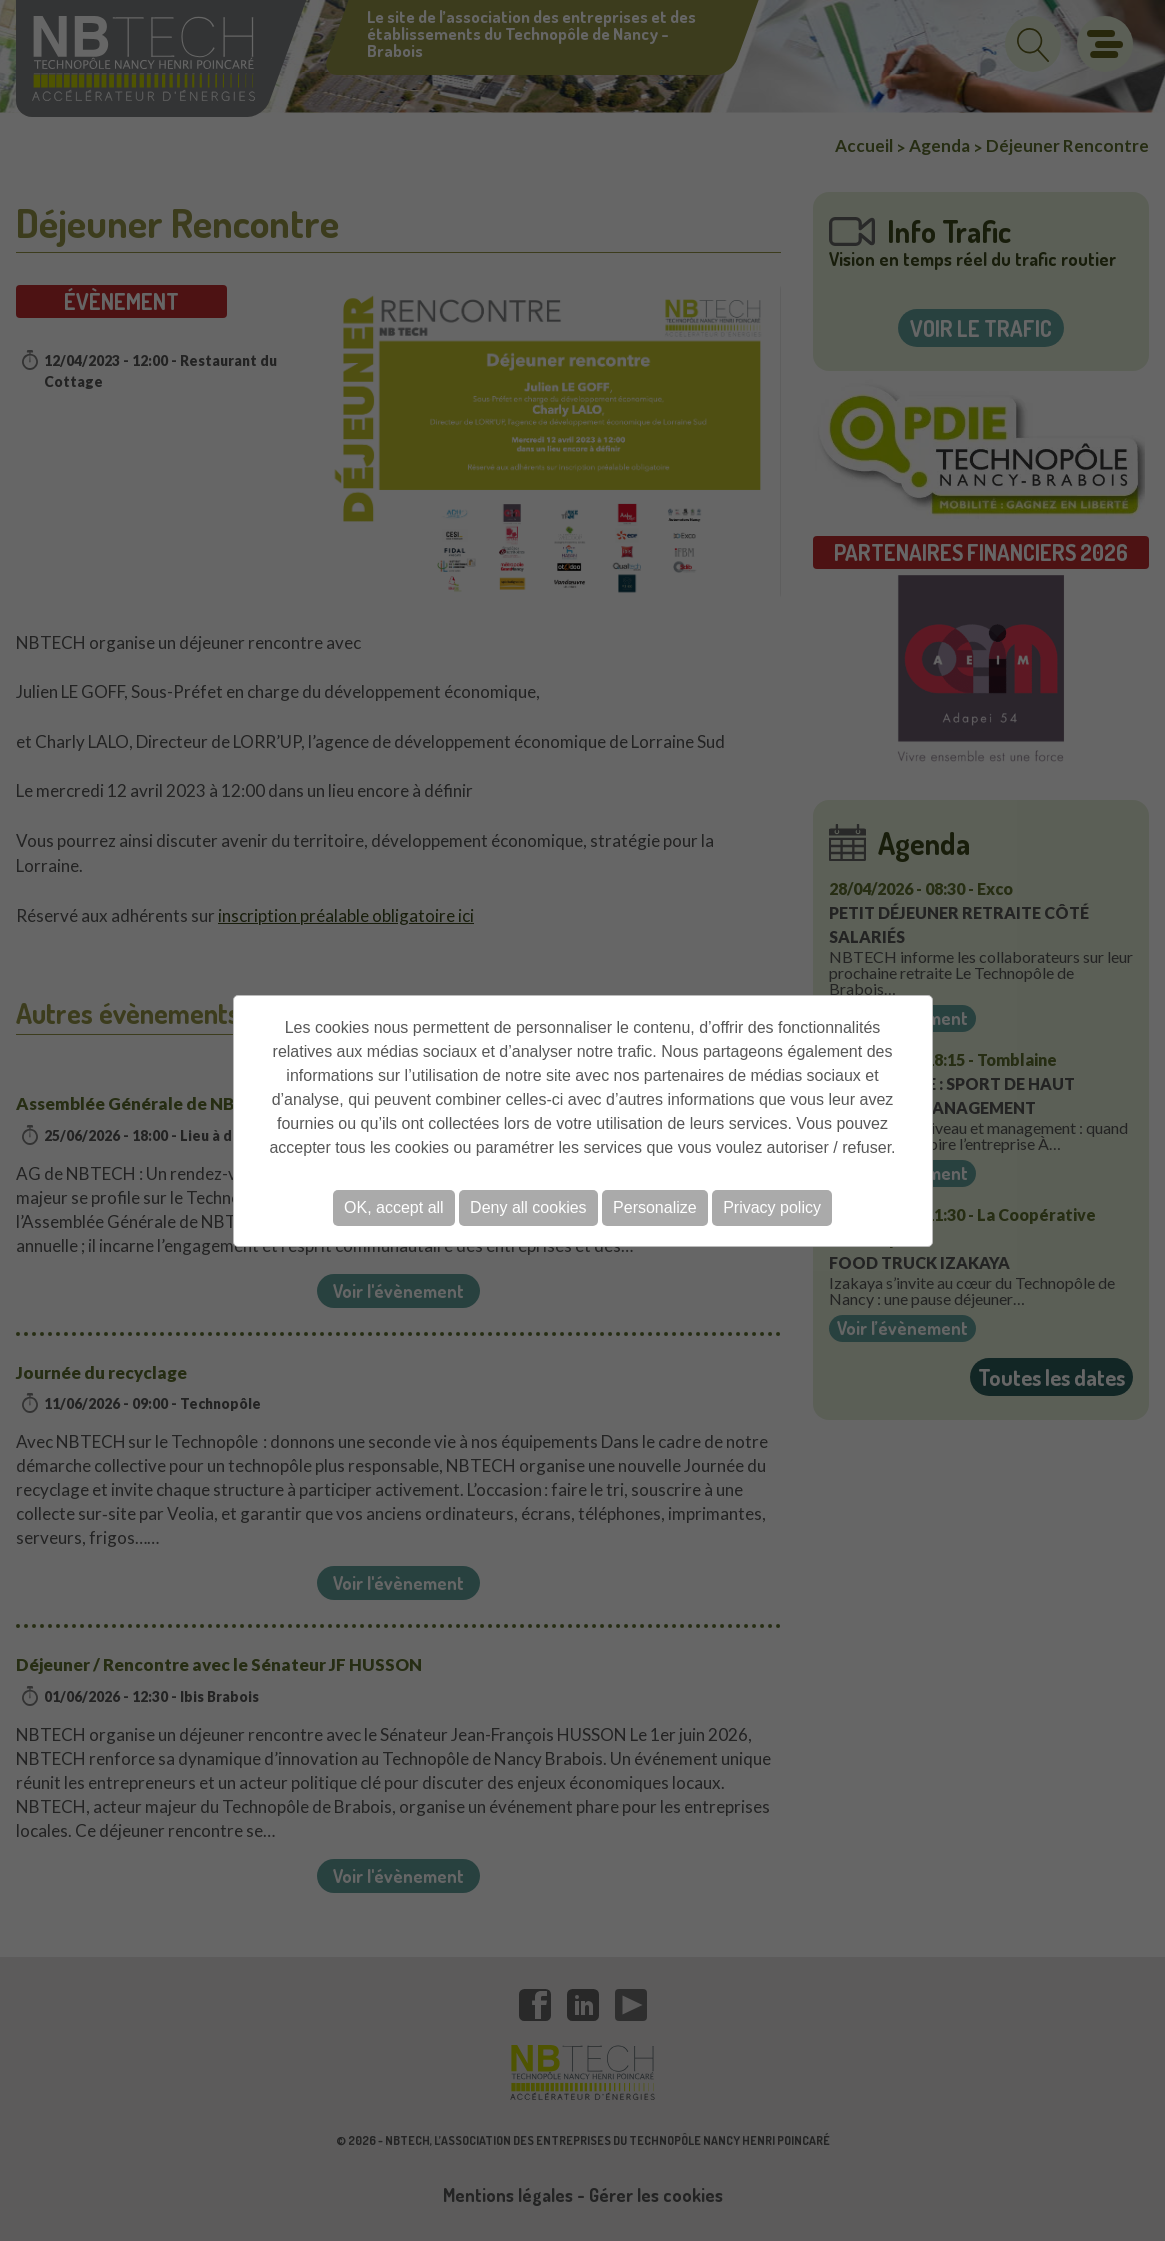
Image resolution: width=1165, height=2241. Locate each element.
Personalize (655, 1207)
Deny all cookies (528, 1207)
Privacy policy (772, 1207)
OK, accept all (394, 1207)
